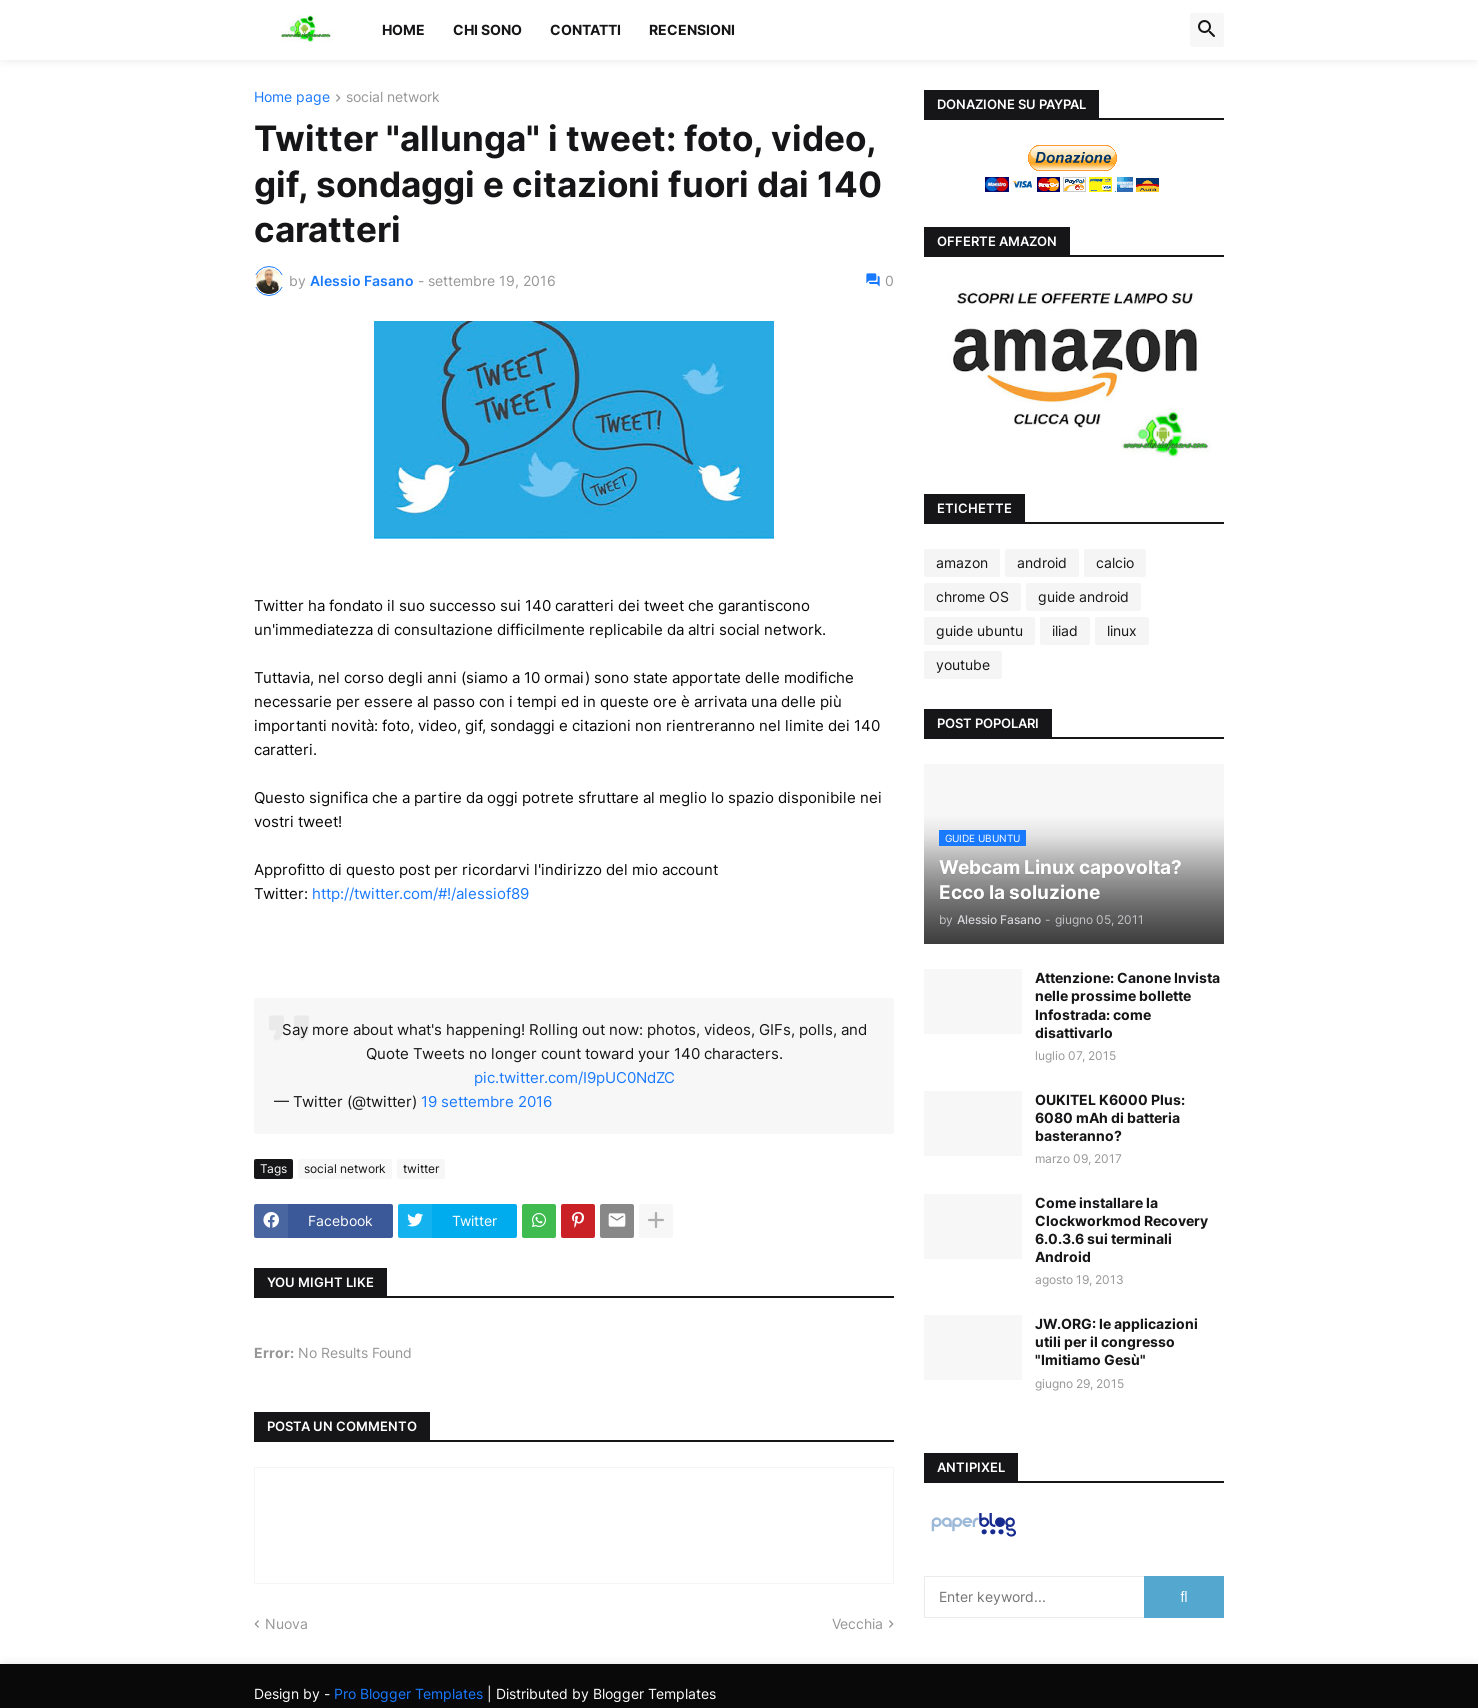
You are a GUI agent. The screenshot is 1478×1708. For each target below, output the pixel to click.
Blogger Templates (654, 1693)
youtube (963, 664)
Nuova (286, 1623)
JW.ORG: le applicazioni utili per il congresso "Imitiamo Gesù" (1116, 1341)
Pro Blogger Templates (408, 1693)
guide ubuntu (979, 630)
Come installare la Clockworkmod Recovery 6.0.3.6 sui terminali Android (1121, 1230)
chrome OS (972, 596)
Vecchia (857, 1623)
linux (1122, 630)
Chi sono (487, 29)
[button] (1207, 30)
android (1042, 562)
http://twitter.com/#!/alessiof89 (420, 893)
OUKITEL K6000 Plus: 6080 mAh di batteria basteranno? (1110, 1117)
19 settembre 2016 (486, 1101)
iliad (1065, 630)
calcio (1115, 562)
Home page (292, 97)
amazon (962, 562)
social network (393, 97)
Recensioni (692, 29)
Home (403, 29)
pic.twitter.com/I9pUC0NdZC (574, 1077)
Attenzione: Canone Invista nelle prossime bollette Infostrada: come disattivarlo (1127, 1005)
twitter (421, 1168)
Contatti (585, 29)
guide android (1083, 596)
